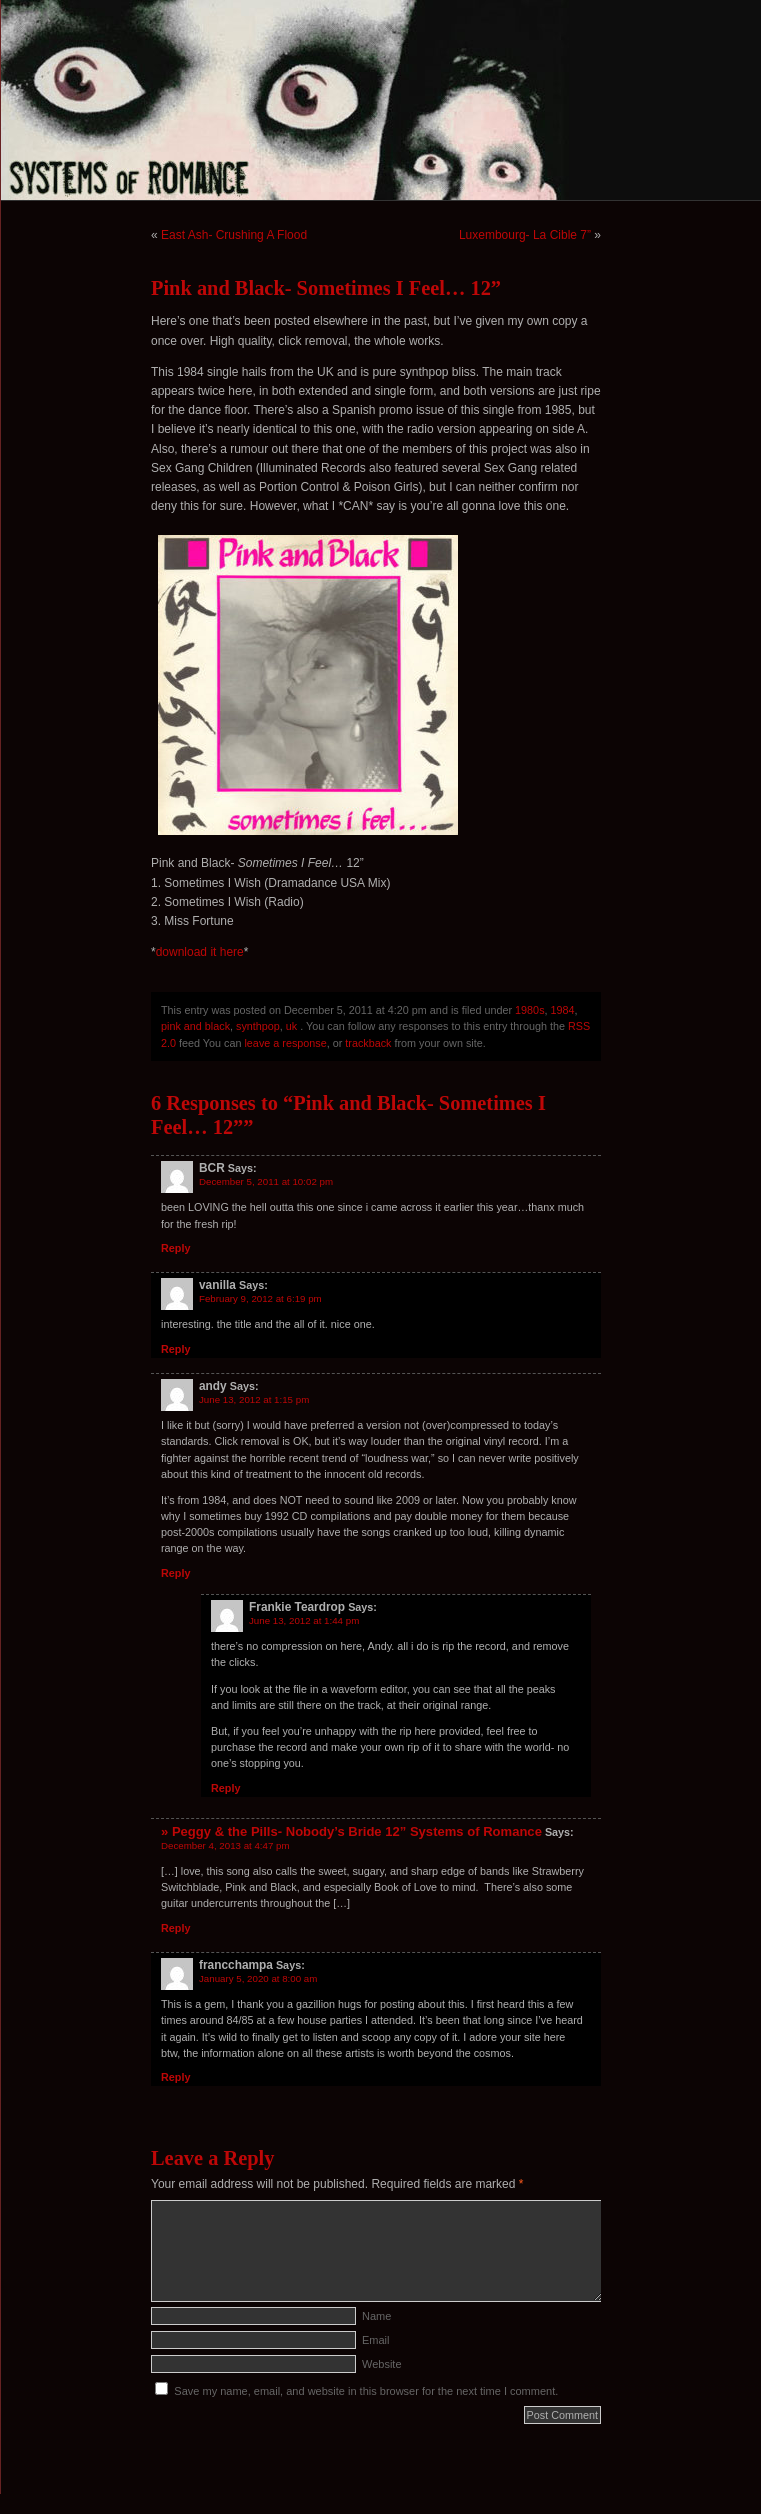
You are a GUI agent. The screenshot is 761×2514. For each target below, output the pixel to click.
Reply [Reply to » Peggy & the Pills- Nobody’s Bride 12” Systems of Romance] (175, 1928)
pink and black (195, 1026)
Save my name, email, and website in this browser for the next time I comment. (366, 2391)
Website (382, 2364)
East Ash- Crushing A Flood (234, 235)
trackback (368, 1043)
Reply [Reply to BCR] (175, 1248)
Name (376, 2316)
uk (291, 1026)
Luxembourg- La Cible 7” (525, 235)
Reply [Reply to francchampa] (175, 2077)
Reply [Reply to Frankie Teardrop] (225, 1788)
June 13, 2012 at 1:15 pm (254, 1399)
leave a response (285, 1043)
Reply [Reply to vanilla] (175, 1349)
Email (376, 2340)
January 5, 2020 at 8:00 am (258, 1978)
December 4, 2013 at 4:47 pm (225, 1845)
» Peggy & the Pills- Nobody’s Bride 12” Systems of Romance (351, 1831)
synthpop (258, 1026)
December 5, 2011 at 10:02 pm (266, 1181)
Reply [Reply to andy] (175, 1573)
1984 (563, 1010)
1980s (529, 1010)
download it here (200, 952)
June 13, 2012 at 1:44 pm (304, 1620)
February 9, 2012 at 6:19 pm (260, 1298)
